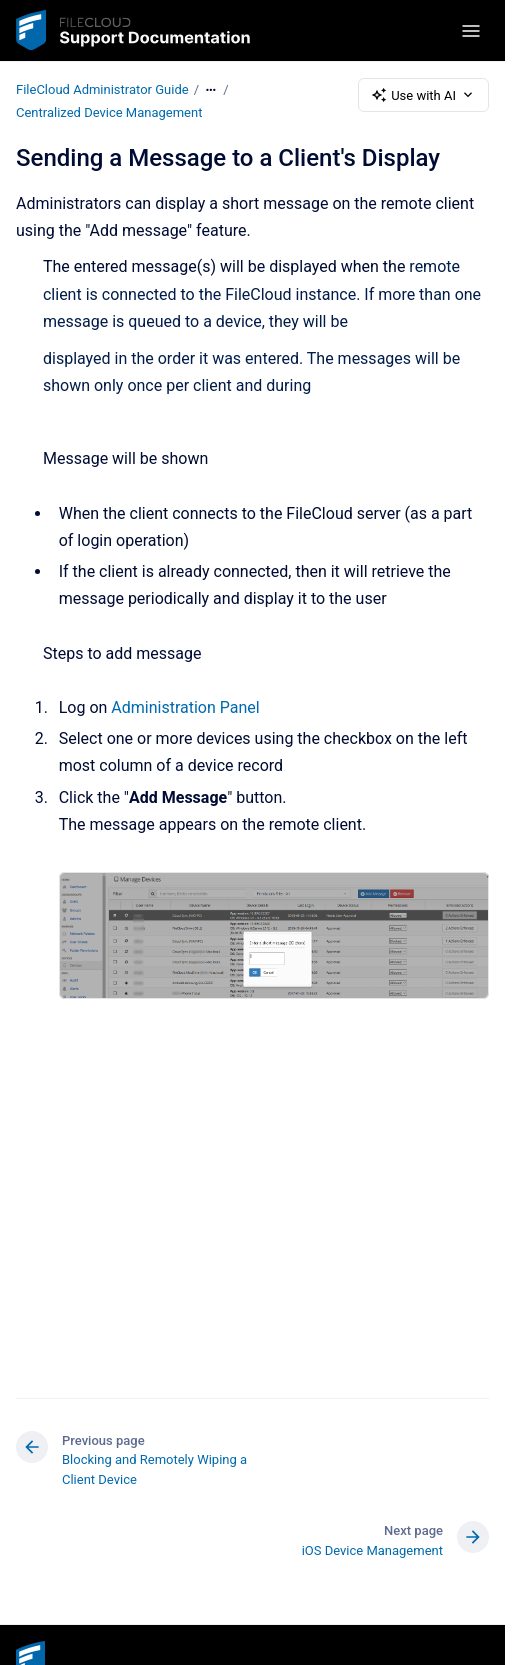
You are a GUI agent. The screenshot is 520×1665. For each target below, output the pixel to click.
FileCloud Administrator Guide (102, 89)
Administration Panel (185, 707)
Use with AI (423, 95)
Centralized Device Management (109, 112)
